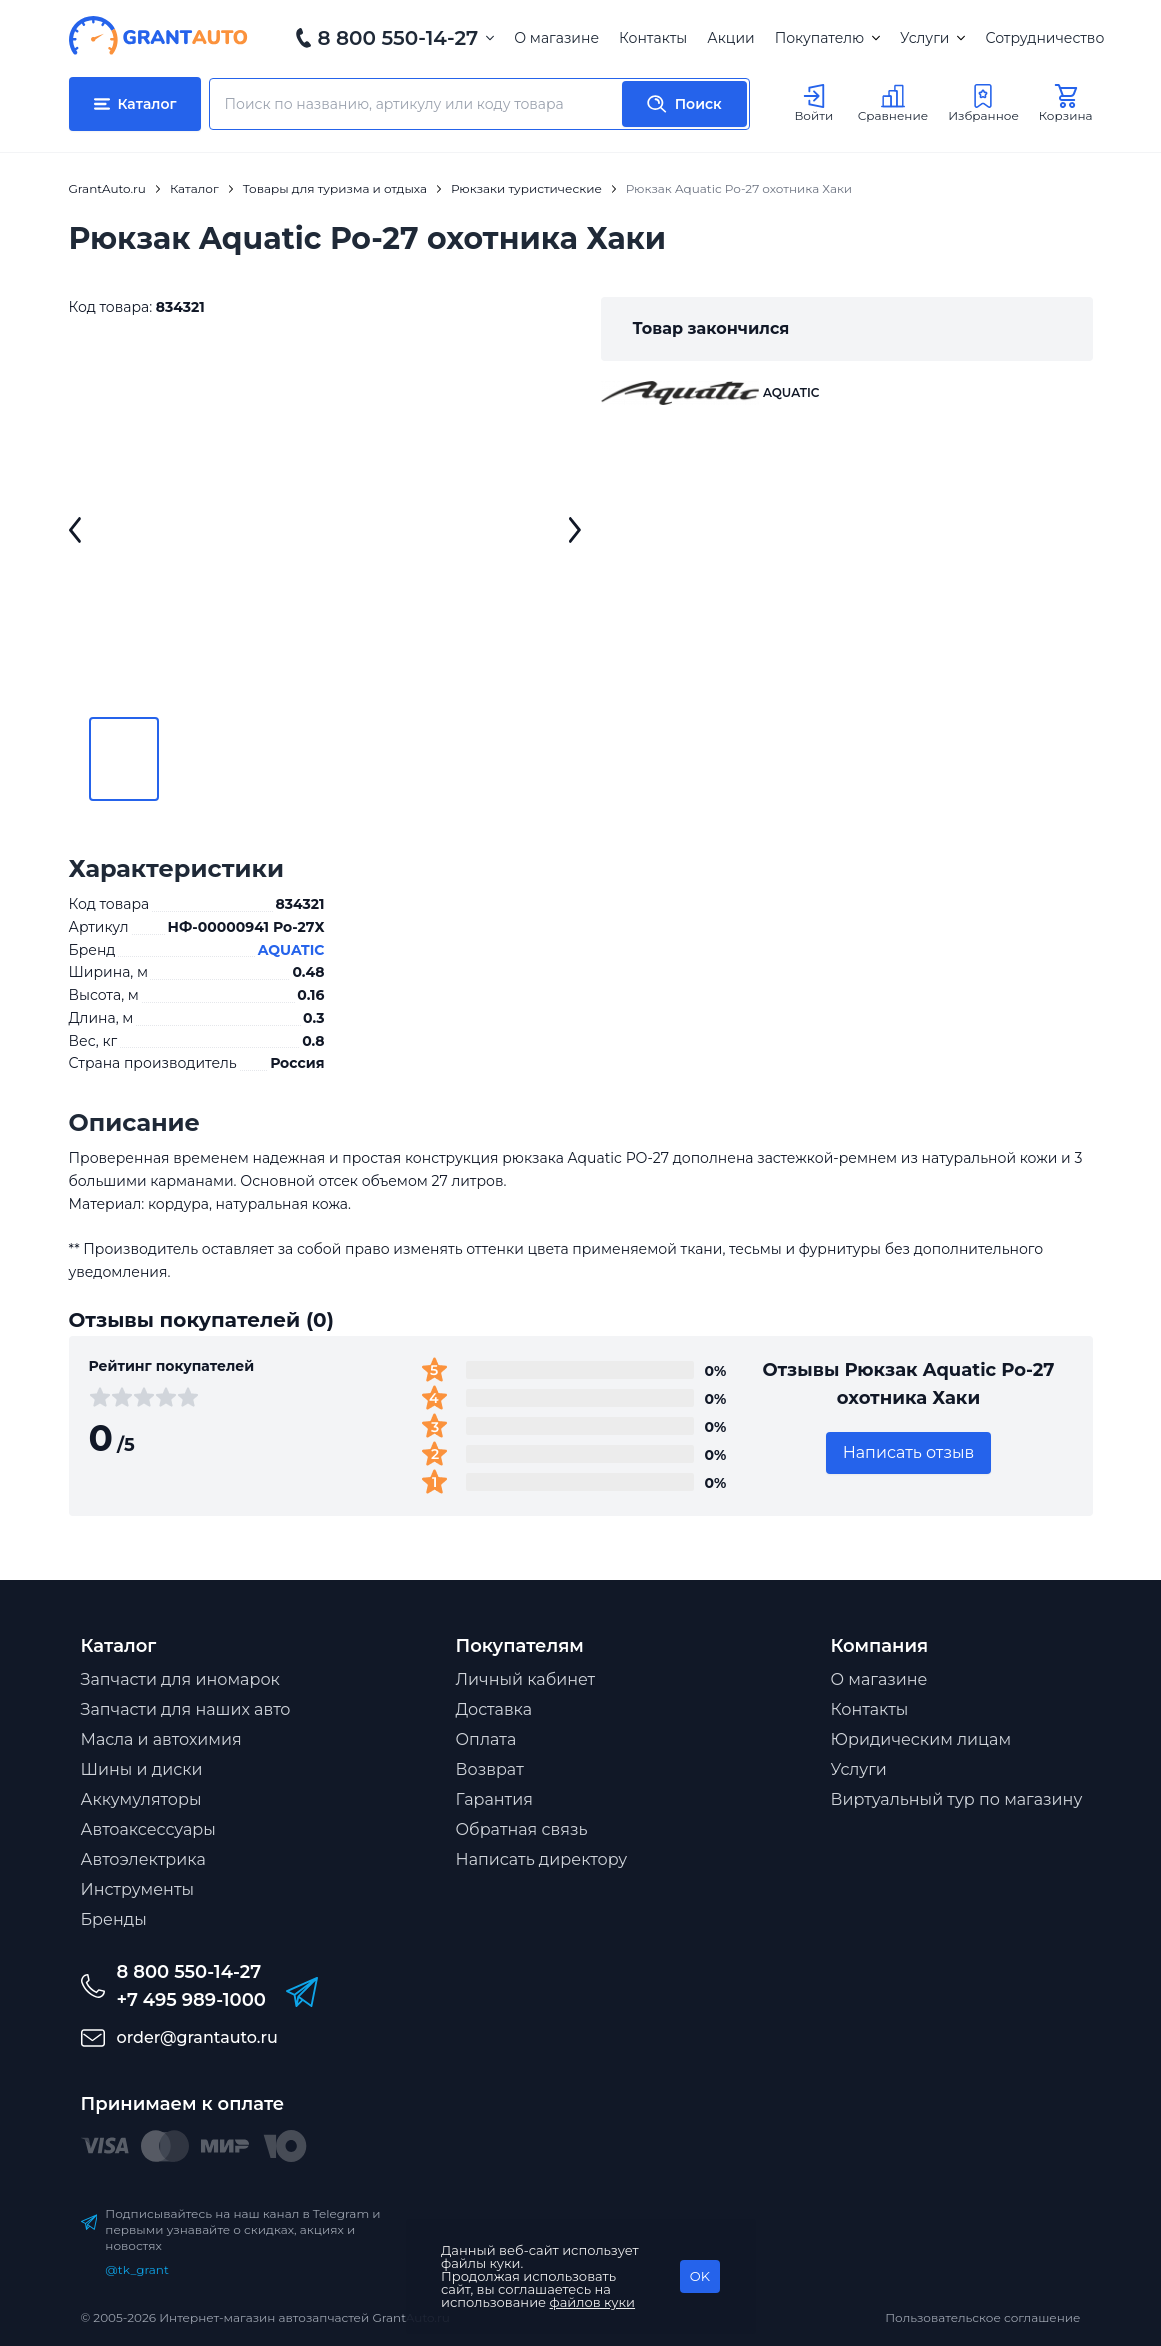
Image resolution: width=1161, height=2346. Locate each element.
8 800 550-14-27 (398, 38)
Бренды (114, 1919)
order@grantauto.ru (197, 2037)
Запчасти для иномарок (180, 1679)
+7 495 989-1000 (191, 2000)
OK (700, 2276)
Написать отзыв (909, 1452)
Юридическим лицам (921, 1739)
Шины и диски (142, 1769)
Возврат (490, 1769)
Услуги (932, 38)
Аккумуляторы (141, 1799)
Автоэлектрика (143, 1859)
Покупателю (827, 38)
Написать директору (542, 1859)
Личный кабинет (526, 1679)
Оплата (486, 1739)
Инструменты (138, 1889)
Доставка (494, 1709)
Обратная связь (522, 1829)
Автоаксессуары (148, 1829)
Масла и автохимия (161, 1739)
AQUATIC (291, 950)
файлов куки (593, 2302)
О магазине (556, 38)
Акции (730, 38)
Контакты (653, 38)
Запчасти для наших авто (186, 1709)
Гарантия (494, 1799)
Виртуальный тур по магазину (957, 1799)
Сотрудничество (1044, 38)
